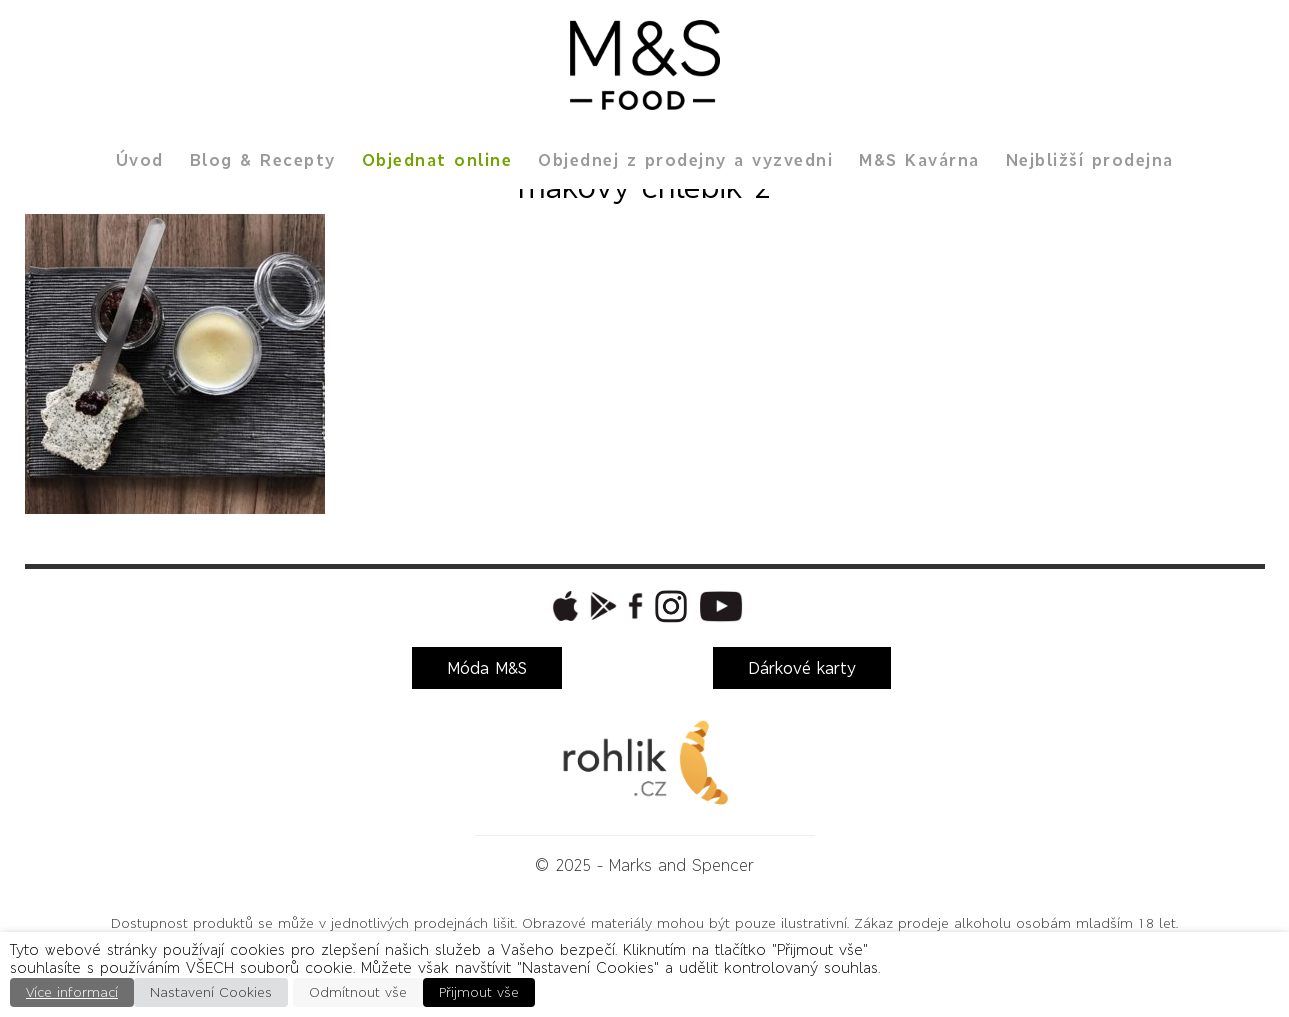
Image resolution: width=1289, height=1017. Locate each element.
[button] (563, 606)
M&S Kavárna (919, 160)
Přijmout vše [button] (479, 992)
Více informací (72, 992)
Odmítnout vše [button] (358, 992)
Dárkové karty (802, 668)
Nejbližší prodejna (1090, 160)
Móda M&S (487, 668)
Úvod (140, 160)
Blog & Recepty (263, 160)
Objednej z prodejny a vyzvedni (685, 160)
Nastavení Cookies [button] (211, 992)
